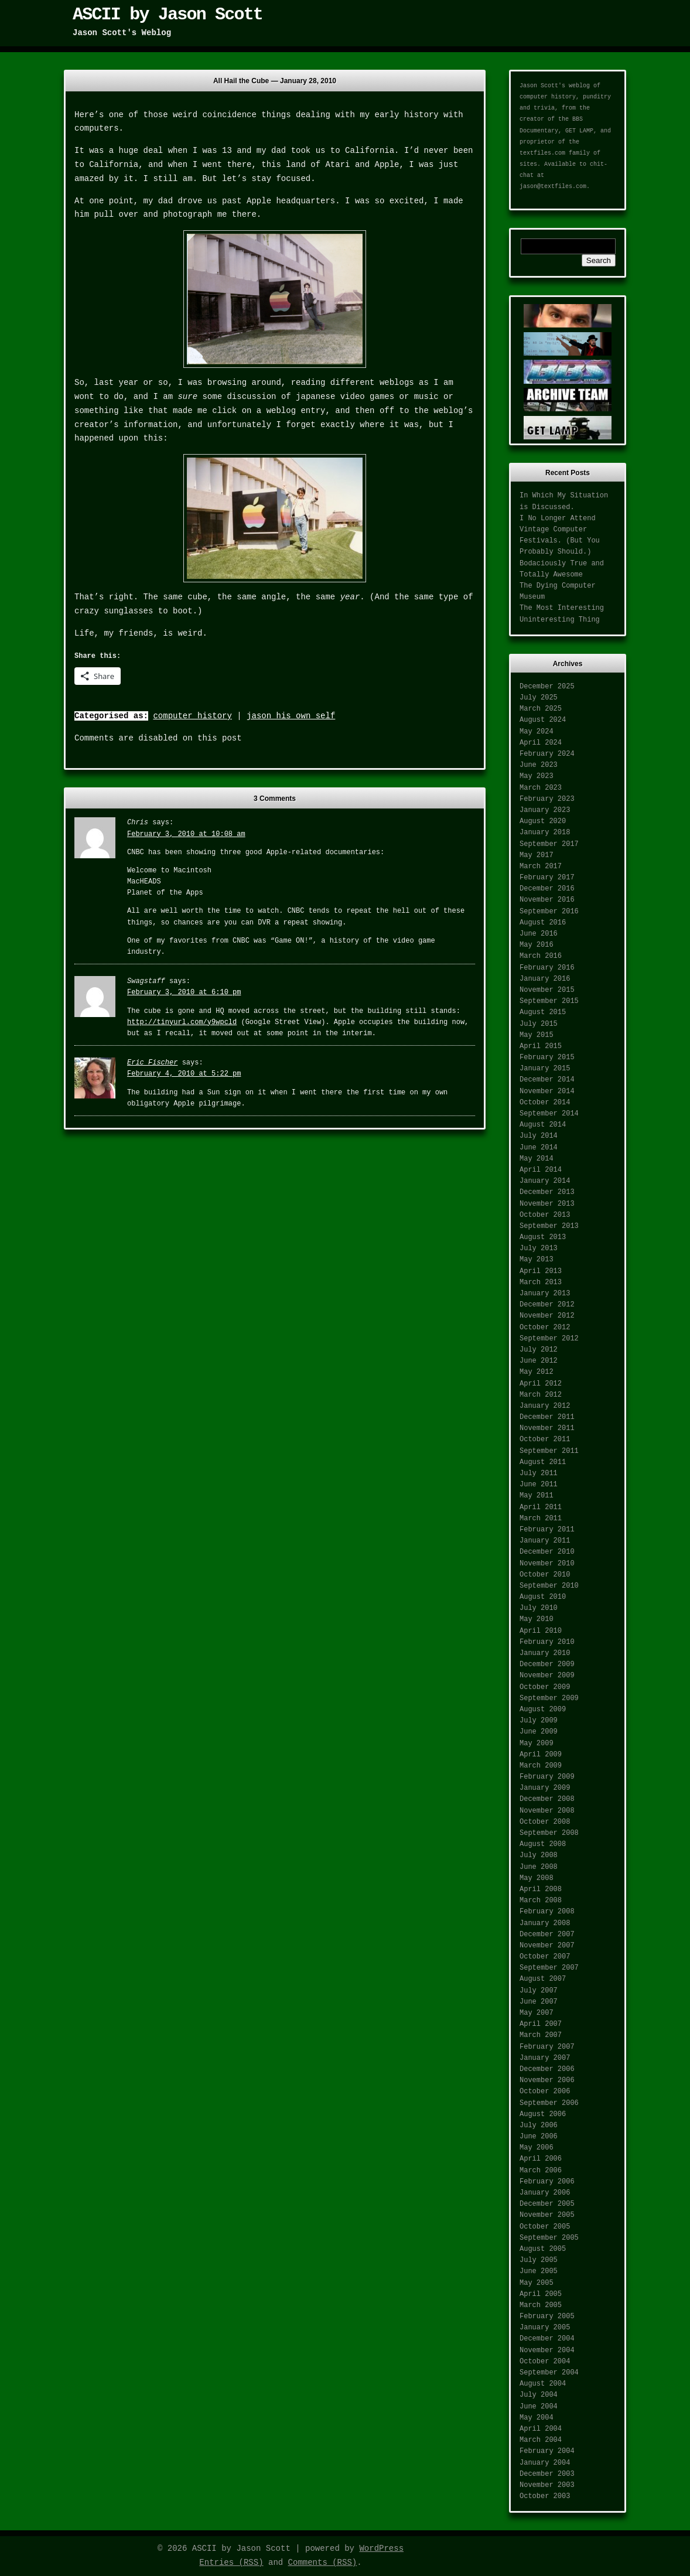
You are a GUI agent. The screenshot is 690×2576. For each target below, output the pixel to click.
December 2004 (547, 2339)
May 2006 (537, 2148)
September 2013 (549, 1226)
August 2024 (543, 720)
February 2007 (547, 2047)
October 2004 (545, 2361)
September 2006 (549, 2103)
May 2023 (537, 776)
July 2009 (539, 1721)
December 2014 (547, 1080)
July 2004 (539, 2395)
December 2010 (547, 1552)
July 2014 (539, 1136)
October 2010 (545, 1575)
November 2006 (547, 2080)
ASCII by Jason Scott (167, 15)
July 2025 (539, 698)
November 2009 (547, 1675)
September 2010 (549, 1586)
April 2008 (541, 1889)
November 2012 (547, 1316)
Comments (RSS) (322, 2562)
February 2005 (547, 2316)
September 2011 (549, 1451)
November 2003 (547, 2485)
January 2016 (545, 979)
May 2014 (537, 1159)
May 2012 (537, 1372)
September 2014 (549, 1114)
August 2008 (543, 1844)
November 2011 (547, 1428)
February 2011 (547, 1530)
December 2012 (547, 1305)
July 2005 (539, 2260)
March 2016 (541, 956)
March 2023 (541, 788)
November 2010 (547, 1564)
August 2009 (543, 1709)
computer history (192, 716)
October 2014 (545, 1102)
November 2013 (547, 1204)
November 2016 (547, 900)
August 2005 (543, 2249)
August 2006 (543, 2114)
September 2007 (549, 1968)
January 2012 (545, 1406)
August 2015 (543, 1012)
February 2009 (547, 1777)
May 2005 (537, 2283)
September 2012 (549, 1339)
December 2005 (547, 2204)
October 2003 (545, 2496)
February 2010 (547, 1642)
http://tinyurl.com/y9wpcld (182, 1022)
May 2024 (537, 732)
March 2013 (541, 1282)
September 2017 (549, 844)
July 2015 (539, 1024)
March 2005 (541, 2305)
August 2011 (543, 1462)
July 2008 (539, 1855)
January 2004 (545, 2463)
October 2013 (545, 1215)
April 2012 (541, 1384)
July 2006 (539, 2125)
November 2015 (547, 990)
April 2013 (541, 1271)
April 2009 (541, 1755)
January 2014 (545, 1181)
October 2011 (545, 1439)
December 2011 (547, 1417)
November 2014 (547, 1091)
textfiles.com (542, 153)
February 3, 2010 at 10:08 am (186, 834)
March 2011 (541, 1518)
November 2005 (547, 2215)
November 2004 (547, 2350)
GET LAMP (579, 131)
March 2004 (541, 2440)
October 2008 (545, 1822)
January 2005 (545, 2327)
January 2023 (545, 810)
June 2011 (539, 1484)
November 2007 (547, 1946)
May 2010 (537, 1619)
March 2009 (541, 1766)
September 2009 (549, 1698)
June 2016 (539, 934)
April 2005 (541, 2294)
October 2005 (545, 2227)
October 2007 (545, 1957)
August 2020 (543, 821)
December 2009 (547, 1664)
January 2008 (545, 1923)
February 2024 (547, 754)
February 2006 (547, 2182)
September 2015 (549, 1001)
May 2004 (537, 2418)
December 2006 (547, 2069)
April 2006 (541, 2159)
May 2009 (537, 1743)
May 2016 (537, 945)
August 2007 (543, 1979)
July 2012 (539, 1350)
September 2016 (549, 911)
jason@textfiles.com (553, 186)
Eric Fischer (152, 1063)
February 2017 (547, 878)
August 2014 (543, 1125)
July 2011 (539, 1473)
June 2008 (539, 1867)
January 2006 (545, 2193)
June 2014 (539, 1148)
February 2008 (547, 1912)
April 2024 (541, 743)
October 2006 (545, 2091)
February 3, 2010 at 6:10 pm (184, 992)
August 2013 (543, 1237)
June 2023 (539, 765)
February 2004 (547, 2451)
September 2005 (549, 2238)
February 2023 (547, 799)
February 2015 (547, 1057)
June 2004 (539, 2407)
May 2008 (537, 1878)
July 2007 (539, 1991)
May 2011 (537, 1496)
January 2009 (545, 1788)
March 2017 (541, 866)
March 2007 (541, 2035)
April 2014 (541, 1170)
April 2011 (541, 1507)
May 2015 (537, 1035)
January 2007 (545, 2058)
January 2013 (545, 1293)
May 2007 (537, 2013)
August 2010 (543, 1597)
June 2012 (539, 1361)
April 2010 (541, 1631)
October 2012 (545, 1327)
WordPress (381, 2548)
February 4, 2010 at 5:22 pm (184, 1074)
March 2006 (541, 2170)
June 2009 (539, 1732)
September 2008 (549, 1833)
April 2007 (541, 2024)
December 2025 (547, 687)
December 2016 (547, 889)
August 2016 (543, 923)
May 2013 (537, 1259)
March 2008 (541, 1900)
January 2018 (545, 832)
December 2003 (547, 2474)
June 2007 (539, 2002)
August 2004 (543, 2384)
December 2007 (547, 1934)
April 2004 (541, 2429)
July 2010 (539, 1608)
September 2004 (549, 2373)
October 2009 (545, 1687)
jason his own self (291, 716)
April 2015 (541, 1046)
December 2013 (547, 1192)
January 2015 (545, 1068)
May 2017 (537, 855)
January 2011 (545, 1541)
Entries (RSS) (231, 2562)
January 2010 (545, 1653)
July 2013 (539, 1248)
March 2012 (541, 1395)
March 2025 (541, 709)
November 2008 (547, 1811)
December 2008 (547, 1799)
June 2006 (539, 2137)
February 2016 (547, 968)
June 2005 (539, 2271)
